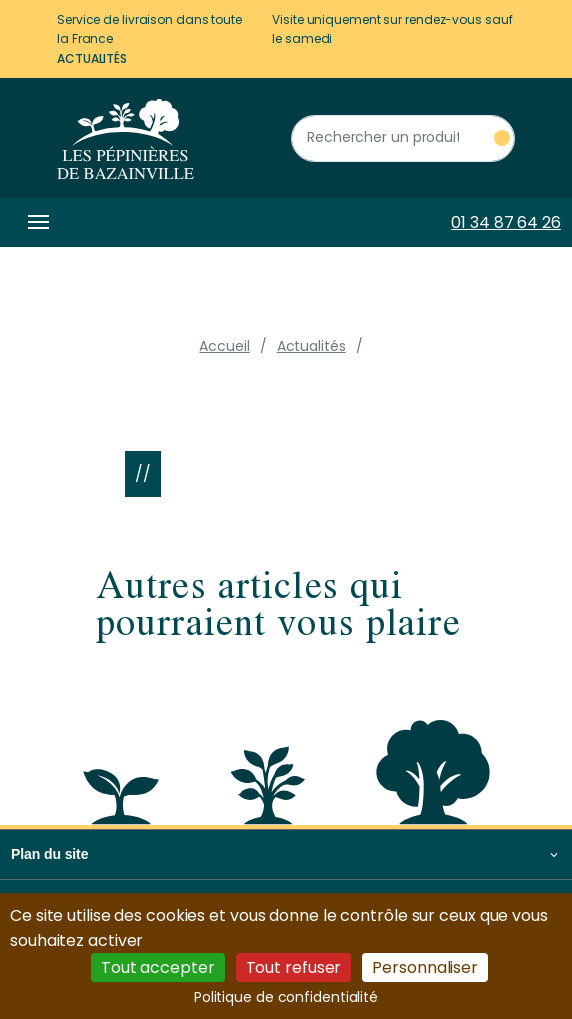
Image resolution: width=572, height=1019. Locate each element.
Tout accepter (158, 967)
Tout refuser (294, 967)
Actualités (92, 58)
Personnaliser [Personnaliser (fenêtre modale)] (425, 967)
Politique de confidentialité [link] (286, 997)
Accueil (224, 346)
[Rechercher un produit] (403, 138)
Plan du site (49, 854)
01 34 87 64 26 (506, 222)
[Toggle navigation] (35, 222)
